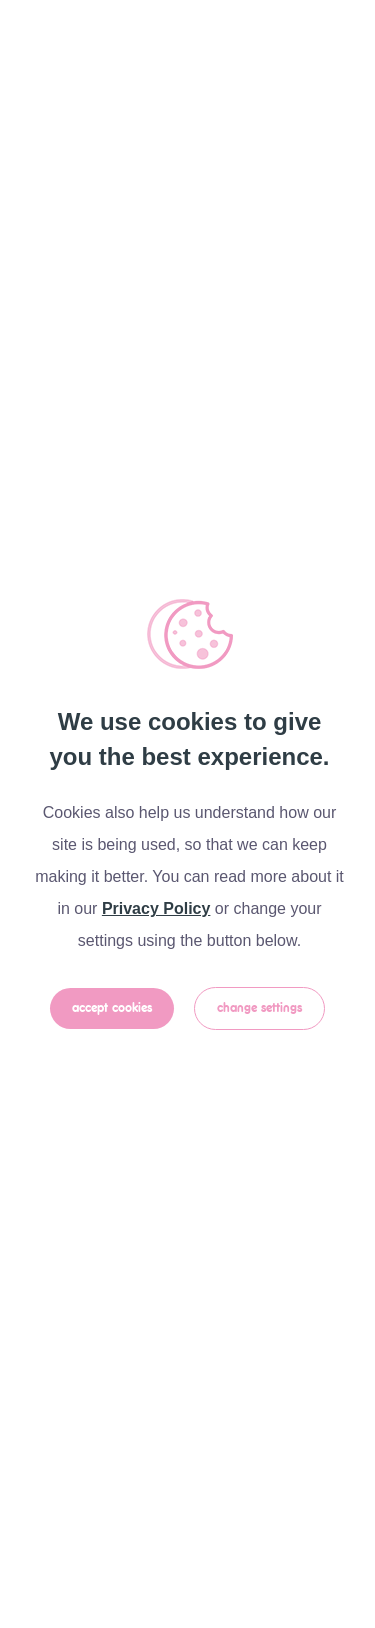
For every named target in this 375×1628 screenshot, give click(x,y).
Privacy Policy (156, 908)
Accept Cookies (112, 1008)
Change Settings (259, 1008)
